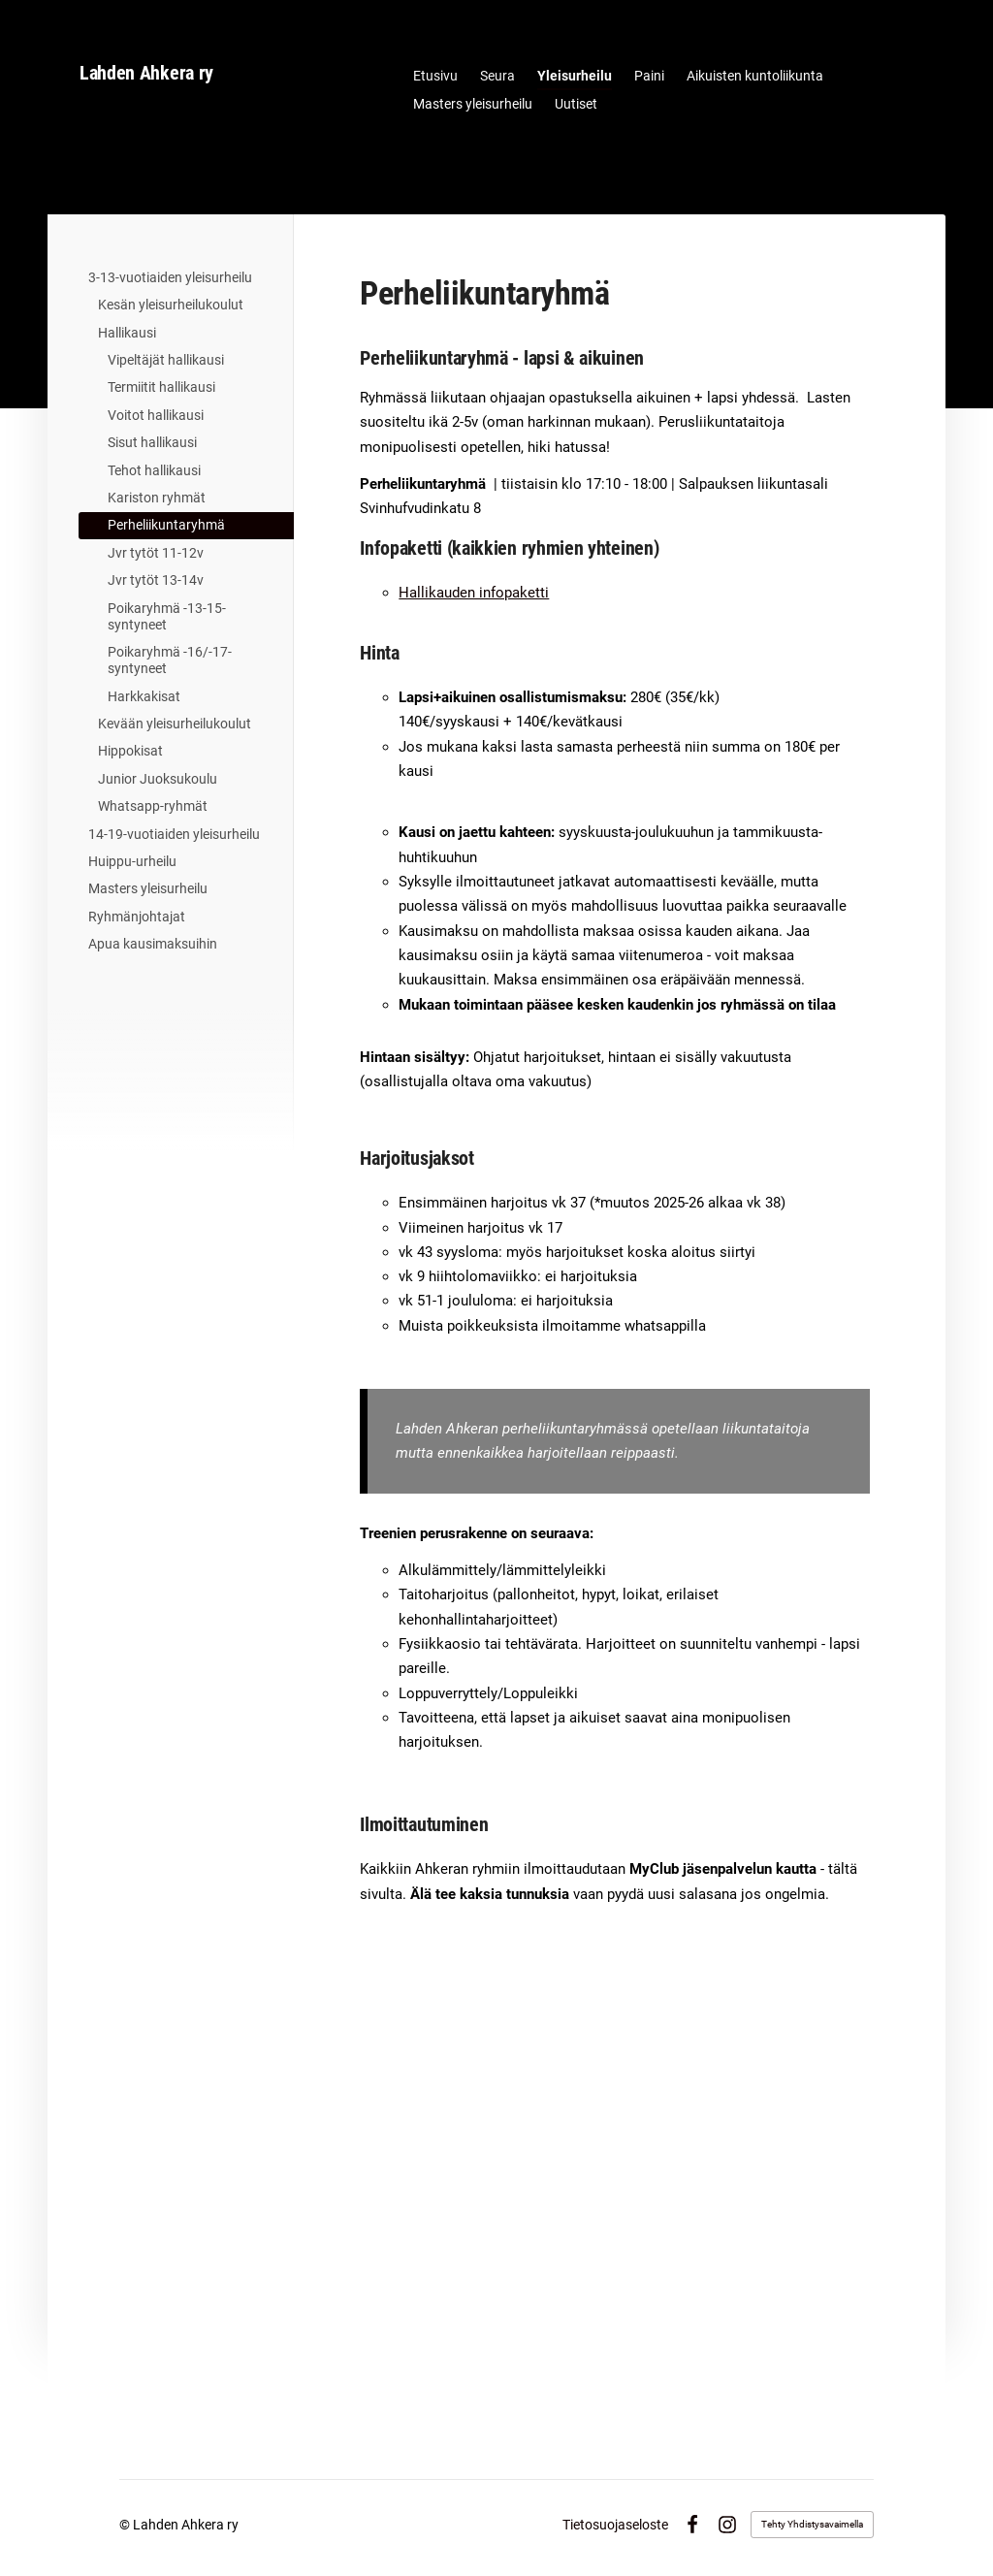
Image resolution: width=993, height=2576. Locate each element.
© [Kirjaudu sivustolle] (126, 2524)
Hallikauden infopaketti (474, 592)
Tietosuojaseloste (615, 2524)
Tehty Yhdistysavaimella (812, 2524)
